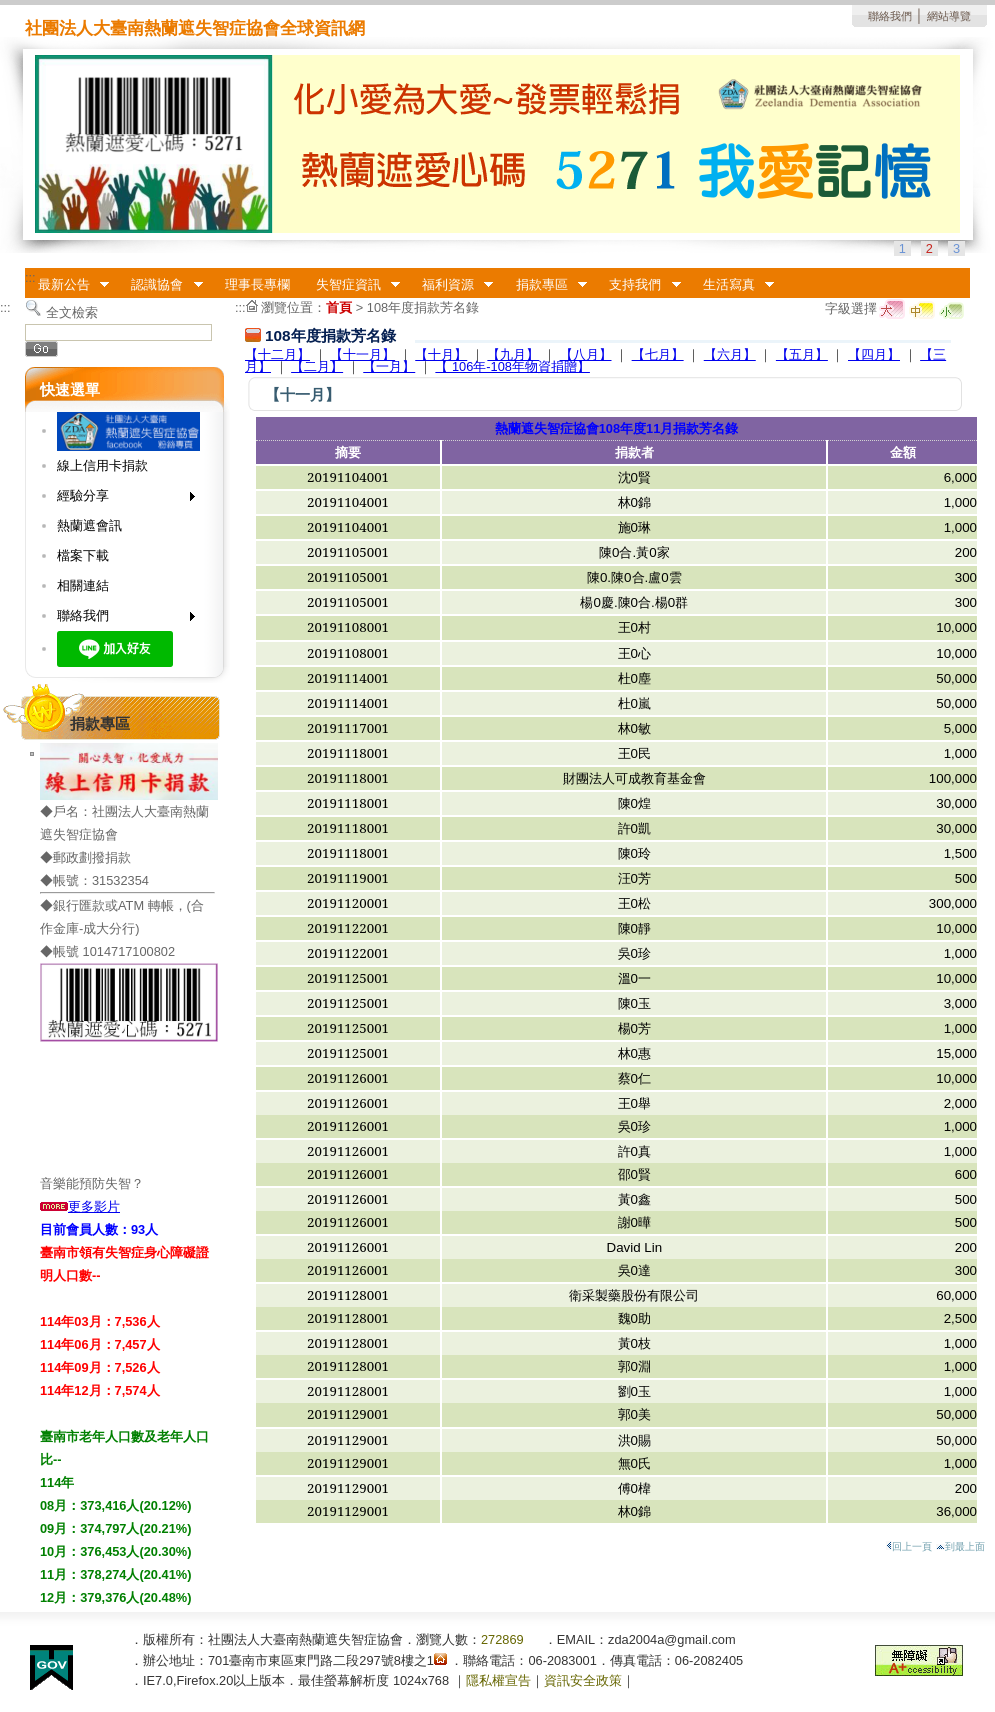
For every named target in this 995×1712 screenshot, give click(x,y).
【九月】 (513, 354)
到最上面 (960, 1546)
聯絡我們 (890, 16)
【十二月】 (277, 354)
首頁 (339, 307)
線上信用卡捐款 (102, 465)
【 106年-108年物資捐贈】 (512, 366)
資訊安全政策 (583, 1680)
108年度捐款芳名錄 (423, 307)
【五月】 (802, 354)
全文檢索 (72, 312)
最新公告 (67, 285)
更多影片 (80, 1206)
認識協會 (161, 285)
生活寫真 (732, 285)
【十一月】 (362, 354)
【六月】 (730, 354)
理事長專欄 (257, 284)
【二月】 (317, 366)
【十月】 (441, 354)
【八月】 (586, 354)
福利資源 (451, 285)
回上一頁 (909, 1546)
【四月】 (874, 354)
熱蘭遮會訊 (89, 525)
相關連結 (83, 585)
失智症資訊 (351, 285)
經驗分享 (119, 499)
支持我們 (639, 285)
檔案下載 (83, 555)
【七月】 (658, 354)
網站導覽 (949, 16)
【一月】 (389, 366)
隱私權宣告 (498, 1680)
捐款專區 (545, 285)
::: (30, 277)
